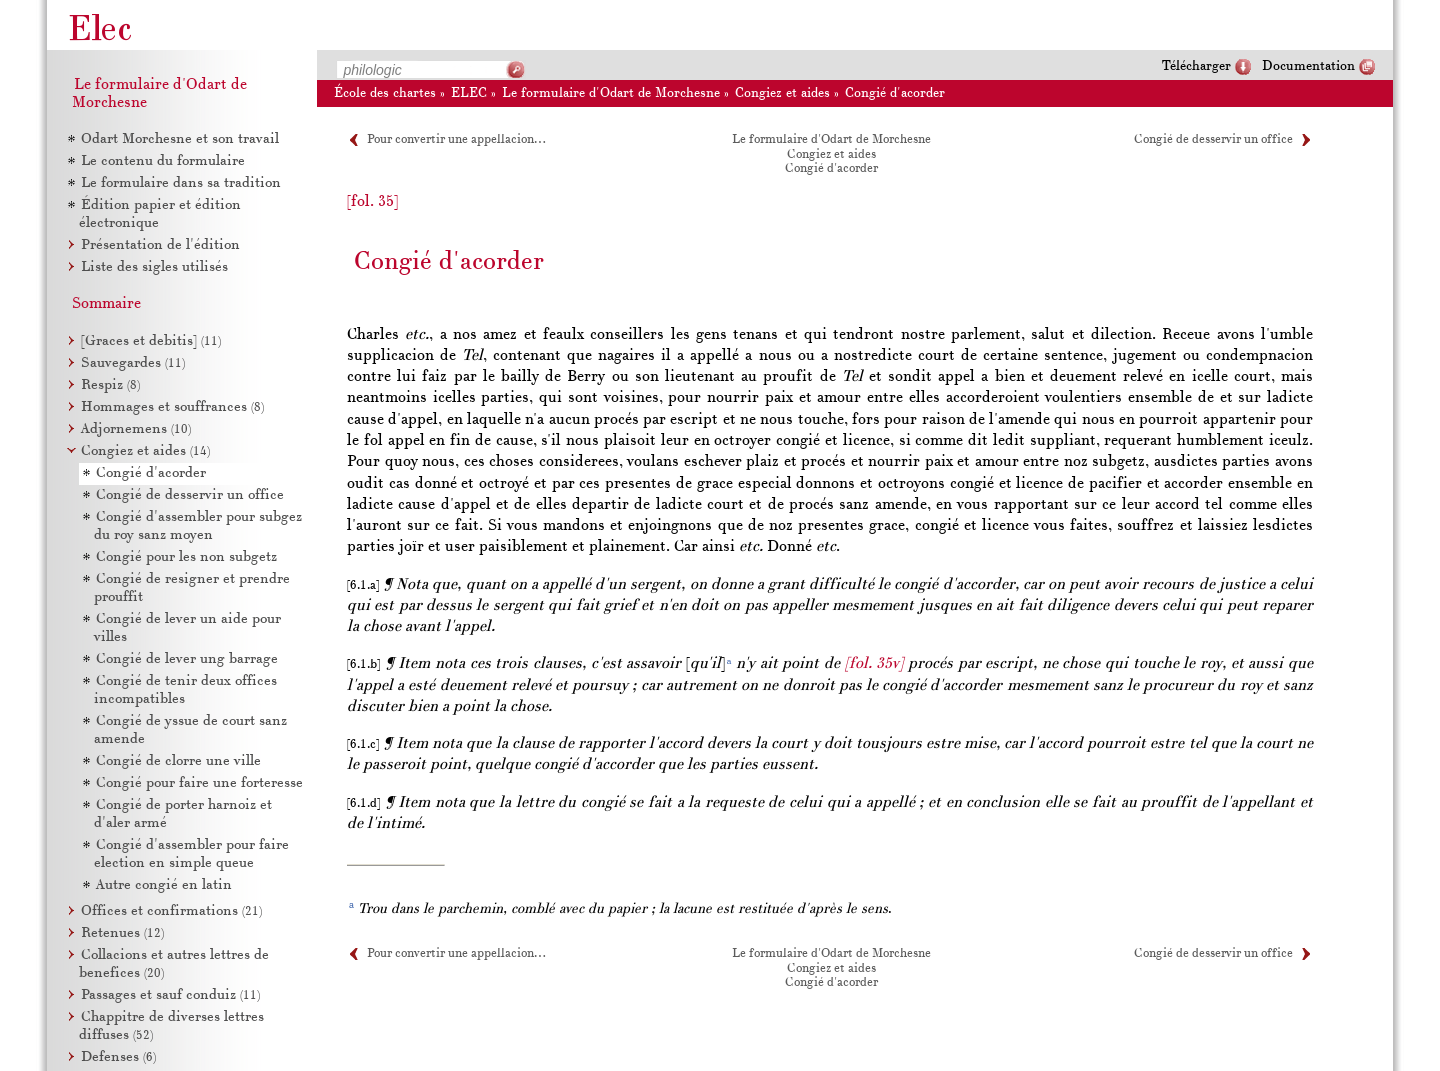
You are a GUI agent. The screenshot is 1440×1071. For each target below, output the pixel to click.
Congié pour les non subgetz (186, 557)
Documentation (1308, 66)
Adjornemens (136, 429)
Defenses (118, 1057)
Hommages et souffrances (172, 407)
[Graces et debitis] (151, 341)
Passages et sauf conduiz (170, 995)
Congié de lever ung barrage (187, 659)
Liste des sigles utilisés (154, 267)
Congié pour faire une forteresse (199, 783)
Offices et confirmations (171, 911)
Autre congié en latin (164, 885)
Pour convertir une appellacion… (456, 140)
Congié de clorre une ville (178, 761)
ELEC (469, 93)
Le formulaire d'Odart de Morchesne (611, 93)
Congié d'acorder (895, 93)
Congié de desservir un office (1213, 140)
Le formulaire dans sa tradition (181, 183)
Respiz (110, 385)
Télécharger (1196, 66)
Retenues (122, 933)
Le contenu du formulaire (163, 161)
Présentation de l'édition (160, 245)
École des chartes (385, 93)
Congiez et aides (782, 93)
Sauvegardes (133, 363)
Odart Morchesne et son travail (180, 139)
